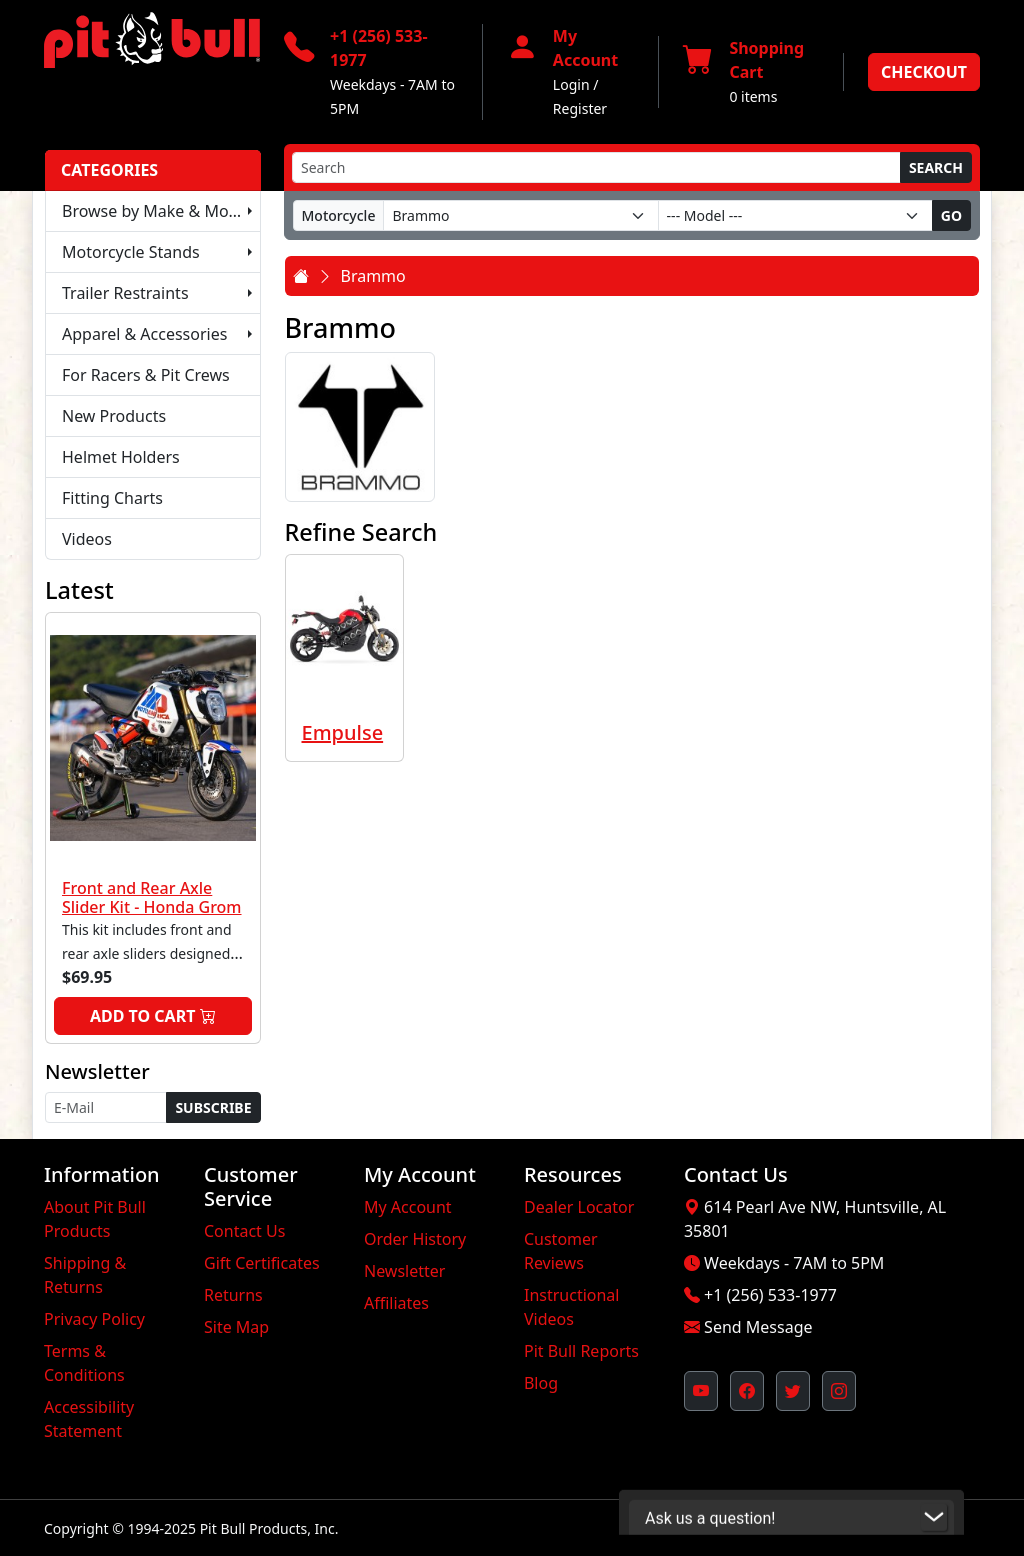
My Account (408, 1207)
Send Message (758, 1327)
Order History (415, 1239)
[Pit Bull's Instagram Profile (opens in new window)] (839, 1391)
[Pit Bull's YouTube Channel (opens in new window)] (701, 1391)
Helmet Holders (121, 457)
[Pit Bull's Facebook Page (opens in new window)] (747, 1391)
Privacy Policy (94, 1319)
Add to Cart (153, 1016)
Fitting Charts (112, 498)
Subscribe (213, 1107)
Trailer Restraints (125, 293)
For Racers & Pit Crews (146, 375)
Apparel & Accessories (144, 334)
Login (571, 84)
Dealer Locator (579, 1207)
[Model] (795, 215)
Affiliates (396, 1303)
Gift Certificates (262, 1263)
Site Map (236, 1327)
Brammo (373, 276)
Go (951, 215)
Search (936, 167)
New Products (114, 416)
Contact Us (244, 1231)
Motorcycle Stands (131, 252)
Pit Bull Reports (581, 1351)
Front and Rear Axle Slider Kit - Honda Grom (152, 897)
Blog (541, 1383)
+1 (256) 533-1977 (770, 1295)
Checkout (924, 72)
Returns (233, 1295)
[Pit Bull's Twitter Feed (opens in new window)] (793, 1391)
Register (580, 108)
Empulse (343, 732)
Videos (87, 539)
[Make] (520, 215)
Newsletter (404, 1271)
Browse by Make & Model (157, 211)
